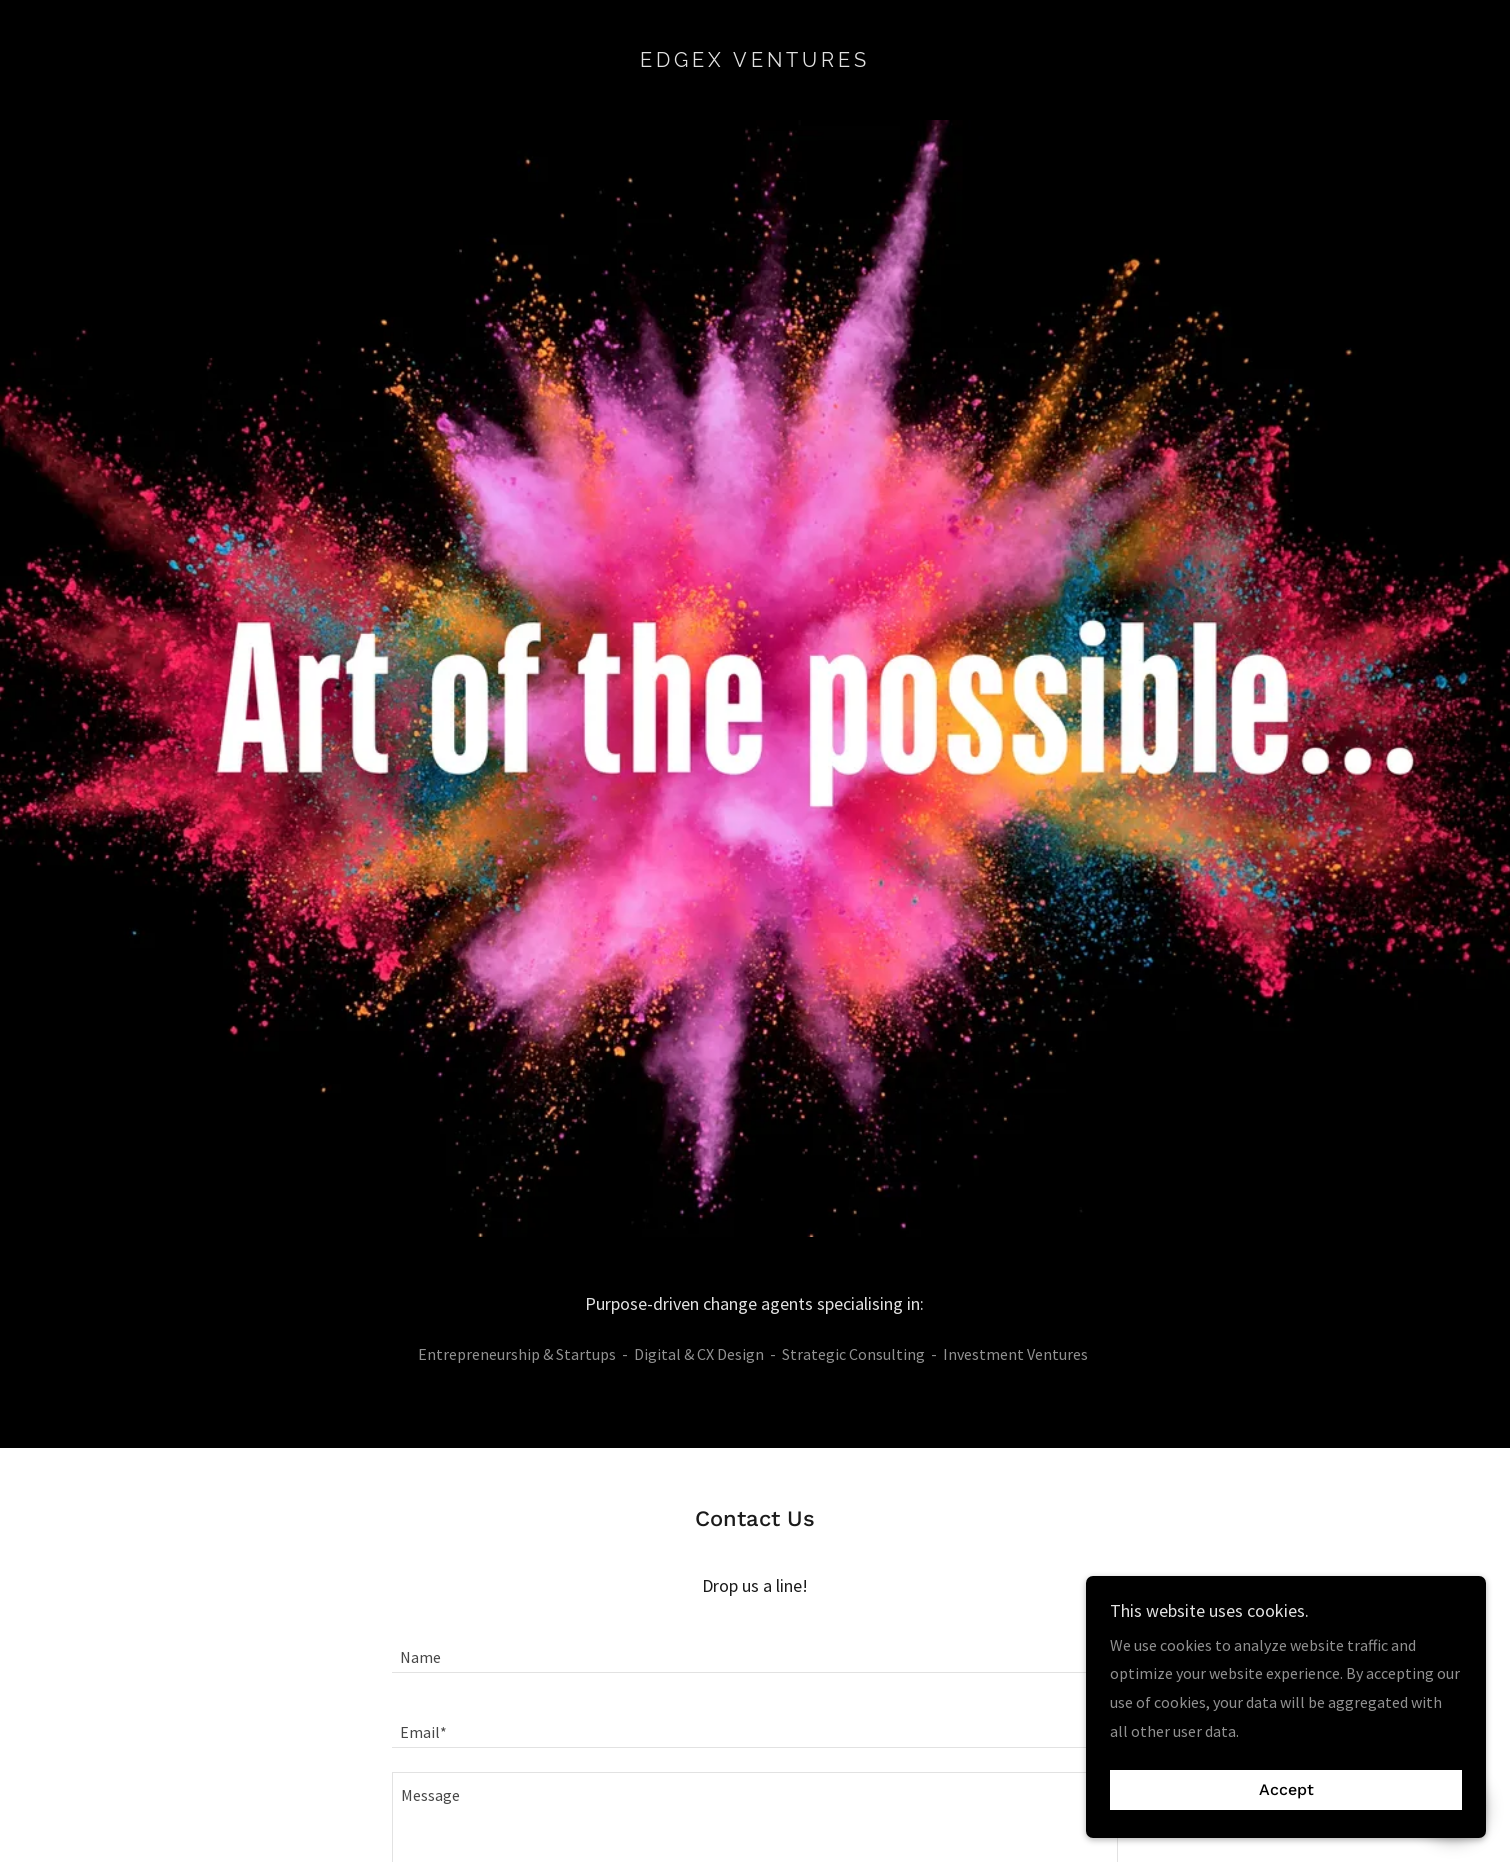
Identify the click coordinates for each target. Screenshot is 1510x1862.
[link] (755, 61)
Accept (1286, 1790)
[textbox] (754, 1647)
